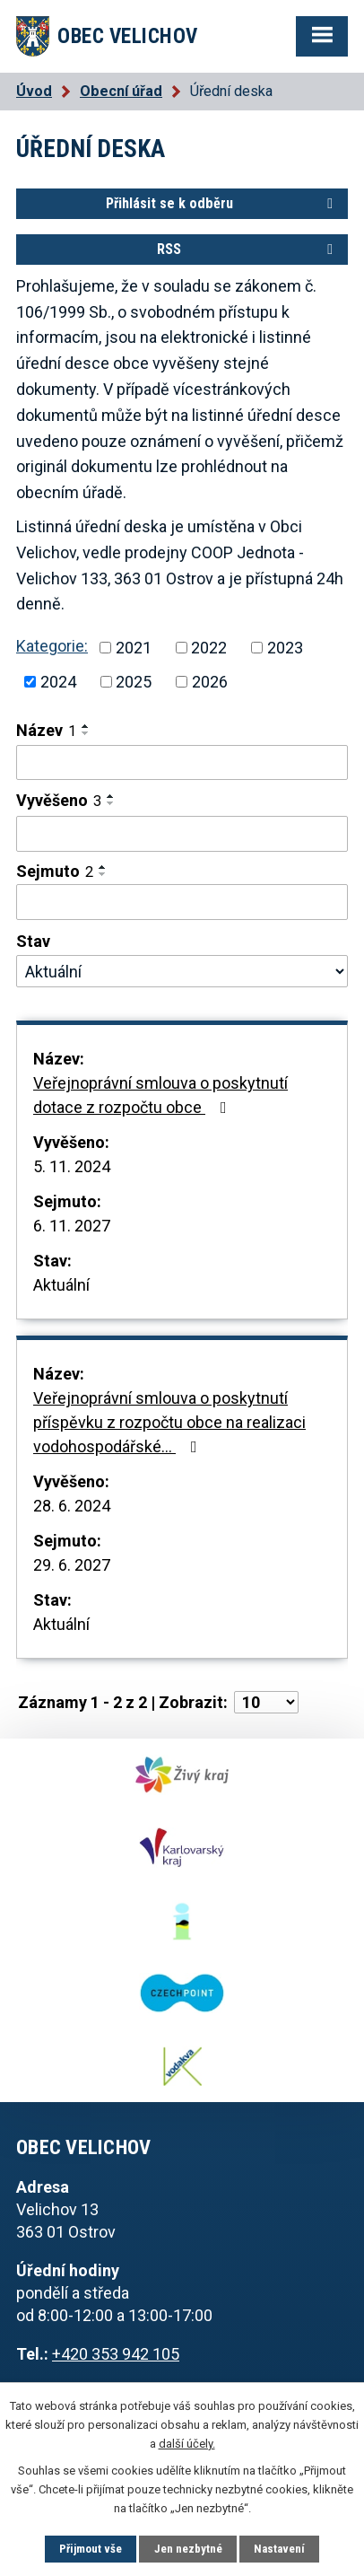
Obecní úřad (121, 91)
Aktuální (61, 1284)
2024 (58, 681)
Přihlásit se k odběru (222, 203)
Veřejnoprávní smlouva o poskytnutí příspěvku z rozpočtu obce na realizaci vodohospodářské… (169, 1422)
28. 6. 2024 (71, 1505)
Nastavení (279, 2548)
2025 (134, 681)
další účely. (187, 2443)
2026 (210, 681)
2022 (209, 647)
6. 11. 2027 (71, 1225)
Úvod (34, 91)
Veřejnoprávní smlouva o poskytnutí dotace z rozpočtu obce (160, 1095)
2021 (134, 647)
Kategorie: (52, 645)
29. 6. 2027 (71, 1564)
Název (46, 730)
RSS (248, 249)
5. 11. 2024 (71, 1166)
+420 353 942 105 (115, 2353)
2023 (285, 647)
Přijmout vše (90, 2548)
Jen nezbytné (188, 2548)
